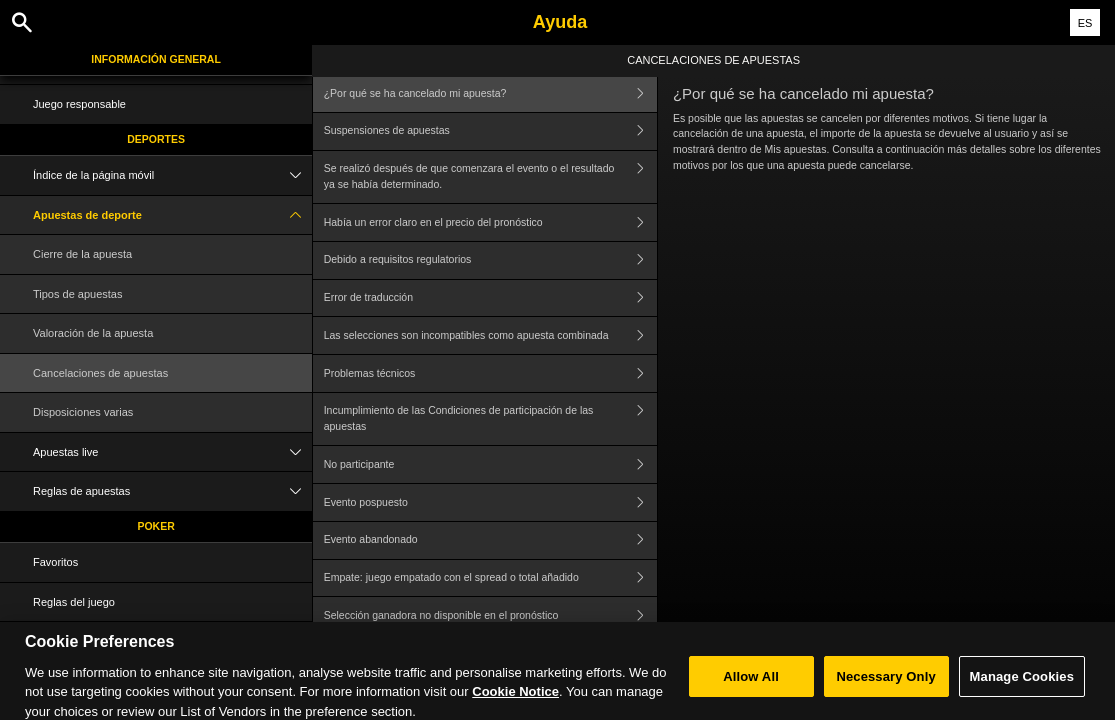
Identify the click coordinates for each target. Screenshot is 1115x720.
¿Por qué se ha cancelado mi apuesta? (490, 93)
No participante (490, 464)
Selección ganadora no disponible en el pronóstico (490, 615)
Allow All (751, 693)
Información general (156, 59)
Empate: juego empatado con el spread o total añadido (490, 578)
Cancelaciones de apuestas (100, 373)
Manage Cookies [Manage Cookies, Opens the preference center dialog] (1022, 693)
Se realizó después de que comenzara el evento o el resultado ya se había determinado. (490, 177)
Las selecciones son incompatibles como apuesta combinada (490, 335)
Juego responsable (79, 104)
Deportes (156, 139)
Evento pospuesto (490, 502)
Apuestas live (172, 452)
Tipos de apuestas (77, 294)
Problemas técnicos (490, 373)
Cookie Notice (515, 709)
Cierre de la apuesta (82, 254)
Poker (155, 526)
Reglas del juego (74, 602)
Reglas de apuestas (172, 491)
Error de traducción (490, 298)
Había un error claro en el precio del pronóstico (490, 222)
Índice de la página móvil (172, 175)
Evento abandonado (490, 540)
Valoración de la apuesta (93, 333)
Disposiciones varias (83, 412)
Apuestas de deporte (172, 215)
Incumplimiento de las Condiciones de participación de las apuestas (490, 419)
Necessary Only (885, 693)
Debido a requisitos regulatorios (490, 260)
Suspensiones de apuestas (490, 131)
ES (1085, 23)
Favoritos (55, 562)
